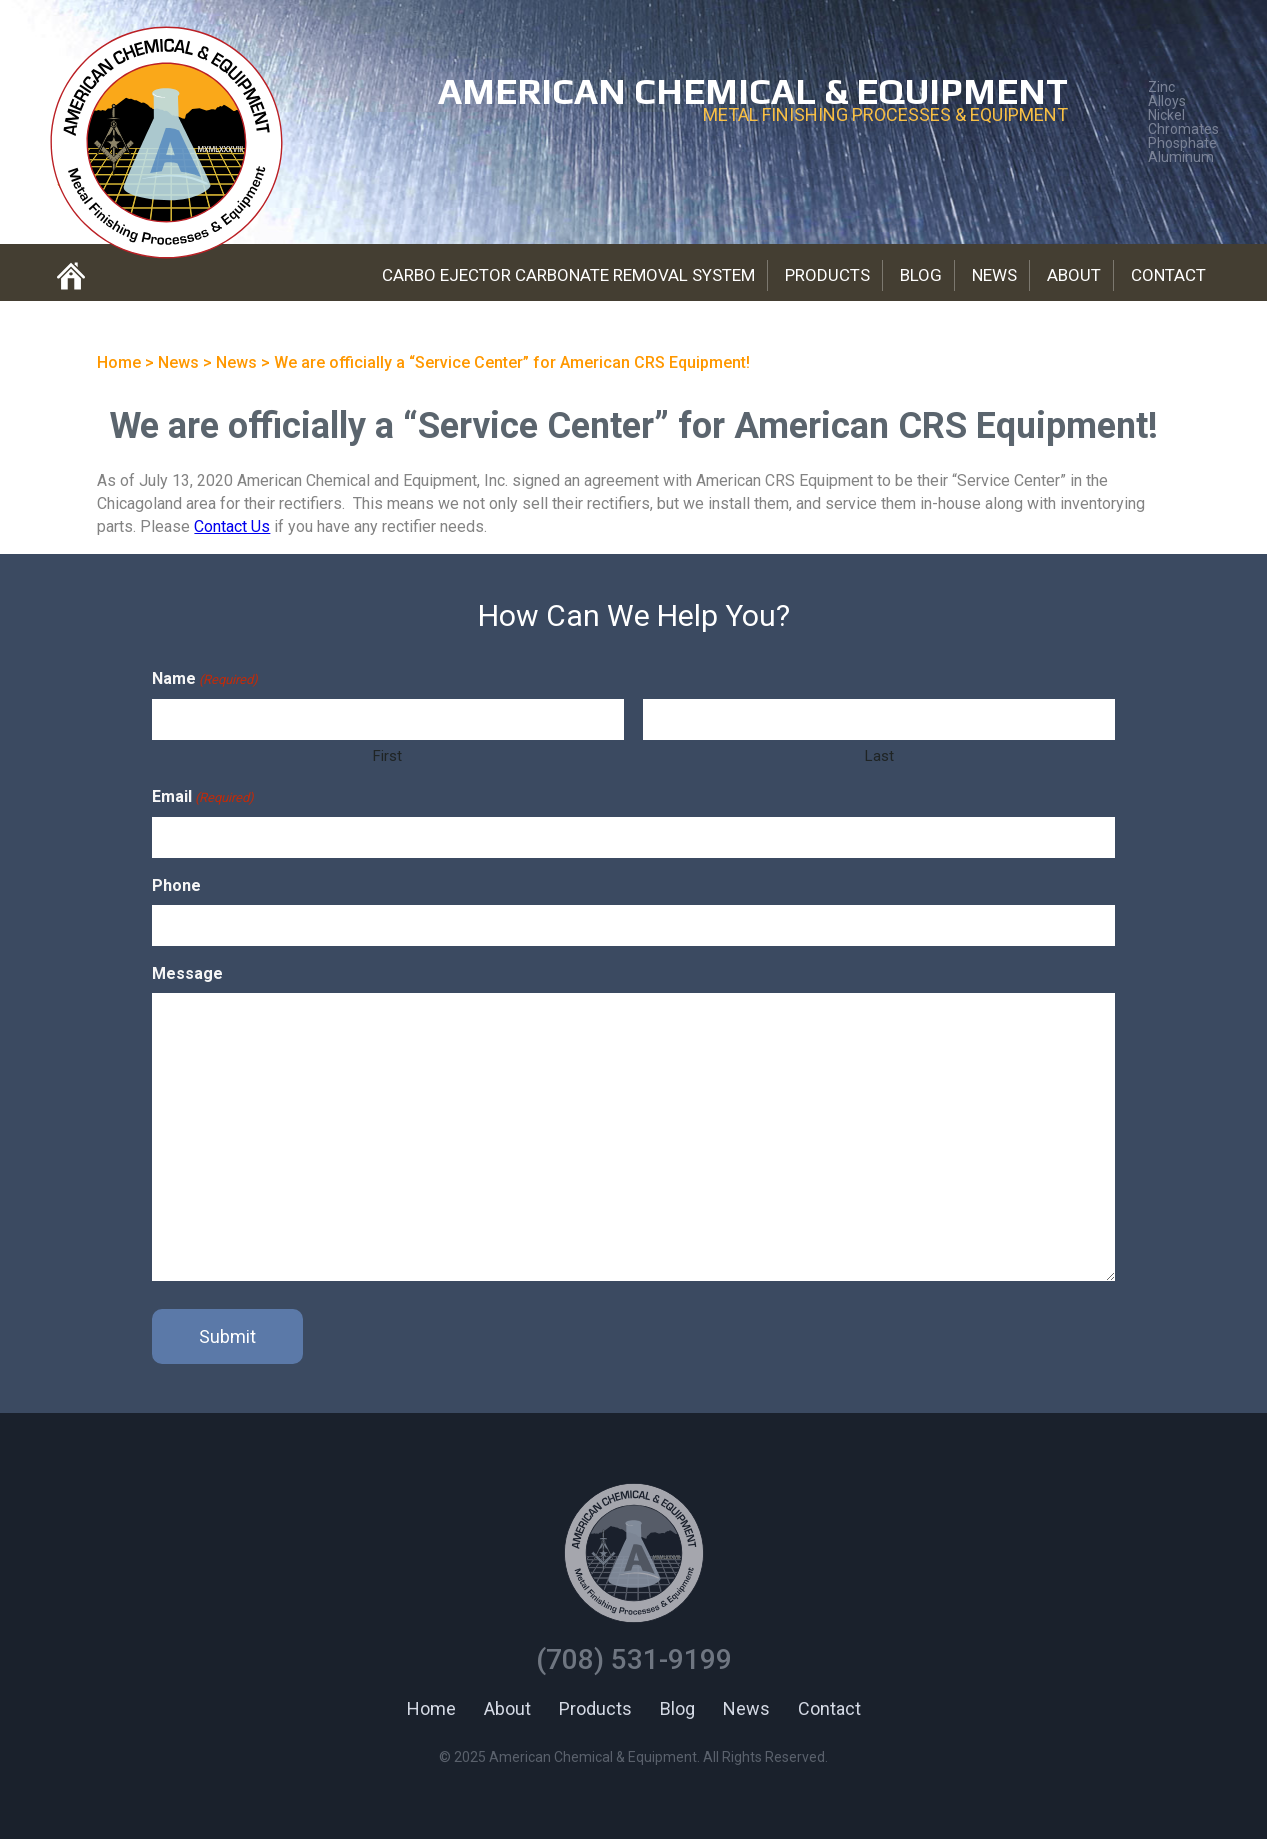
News (994, 275)
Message (187, 973)
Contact (1168, 275)
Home (431, 1708)
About (1074, 275)
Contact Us (232, 526)
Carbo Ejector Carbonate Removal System (568, 275)
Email (203, 797)
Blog (921, 275)
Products (827, 275)
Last (879, 756)
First (387, 756)
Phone (176, 885)
